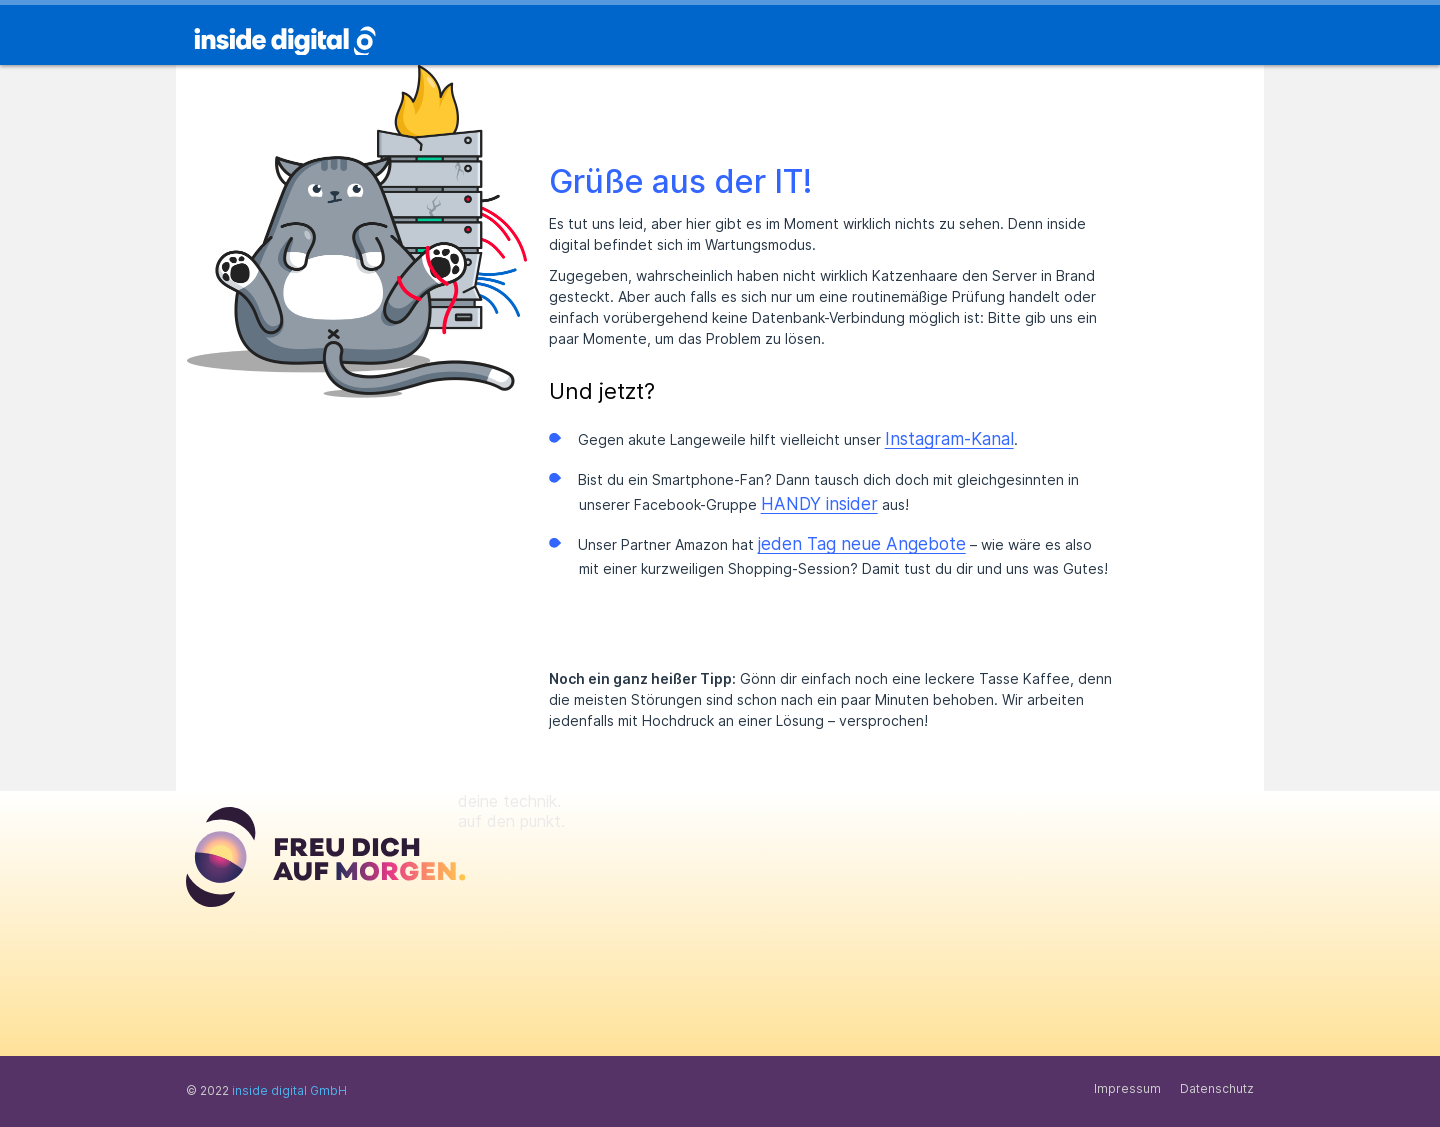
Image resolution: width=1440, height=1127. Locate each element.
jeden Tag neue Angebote (862, 544)
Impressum (1127, 1088)
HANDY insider (819, 504)
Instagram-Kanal (949, 439)
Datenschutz (1217, 1088)
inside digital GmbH (289, 1090)
